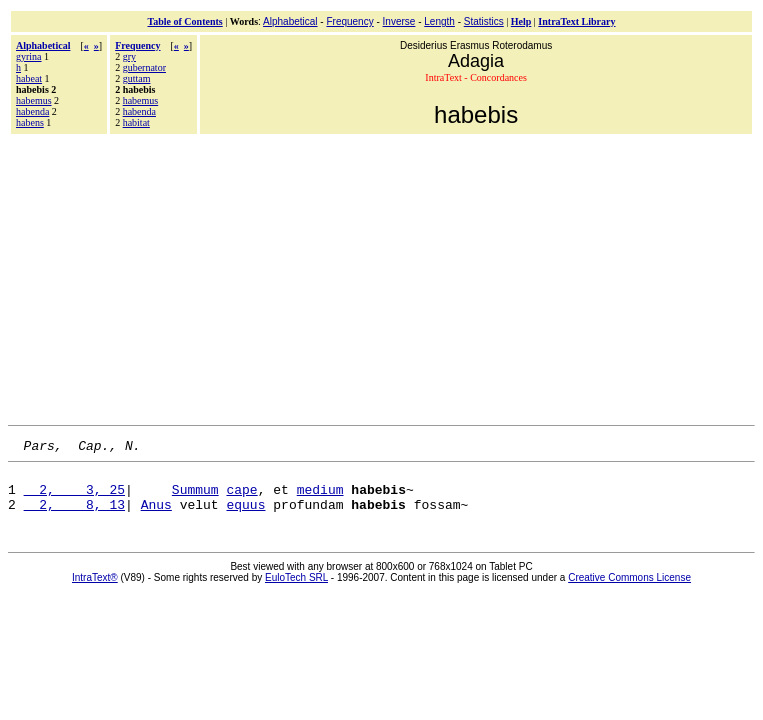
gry (129, 56)
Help (521, 21)
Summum (195, 498)
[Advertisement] (385, 277)
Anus (156, 516)
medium (320, 498)
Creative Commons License (629, 589)
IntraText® (95, 589)
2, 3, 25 (74, 498)
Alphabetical (290, 21)
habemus (34, 100)
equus (245, 516)
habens (30, 122)
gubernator (144, 67)
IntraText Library (576, 21)
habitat (136, 122)
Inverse (399, 21)
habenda (32, 111)
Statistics (484, 21)
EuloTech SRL (296, 589)
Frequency (349, 21)
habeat (29, 78)
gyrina (29, 56)
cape (241, 498)
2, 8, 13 (74, 516)
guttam (137, 78)
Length (439, 21)
